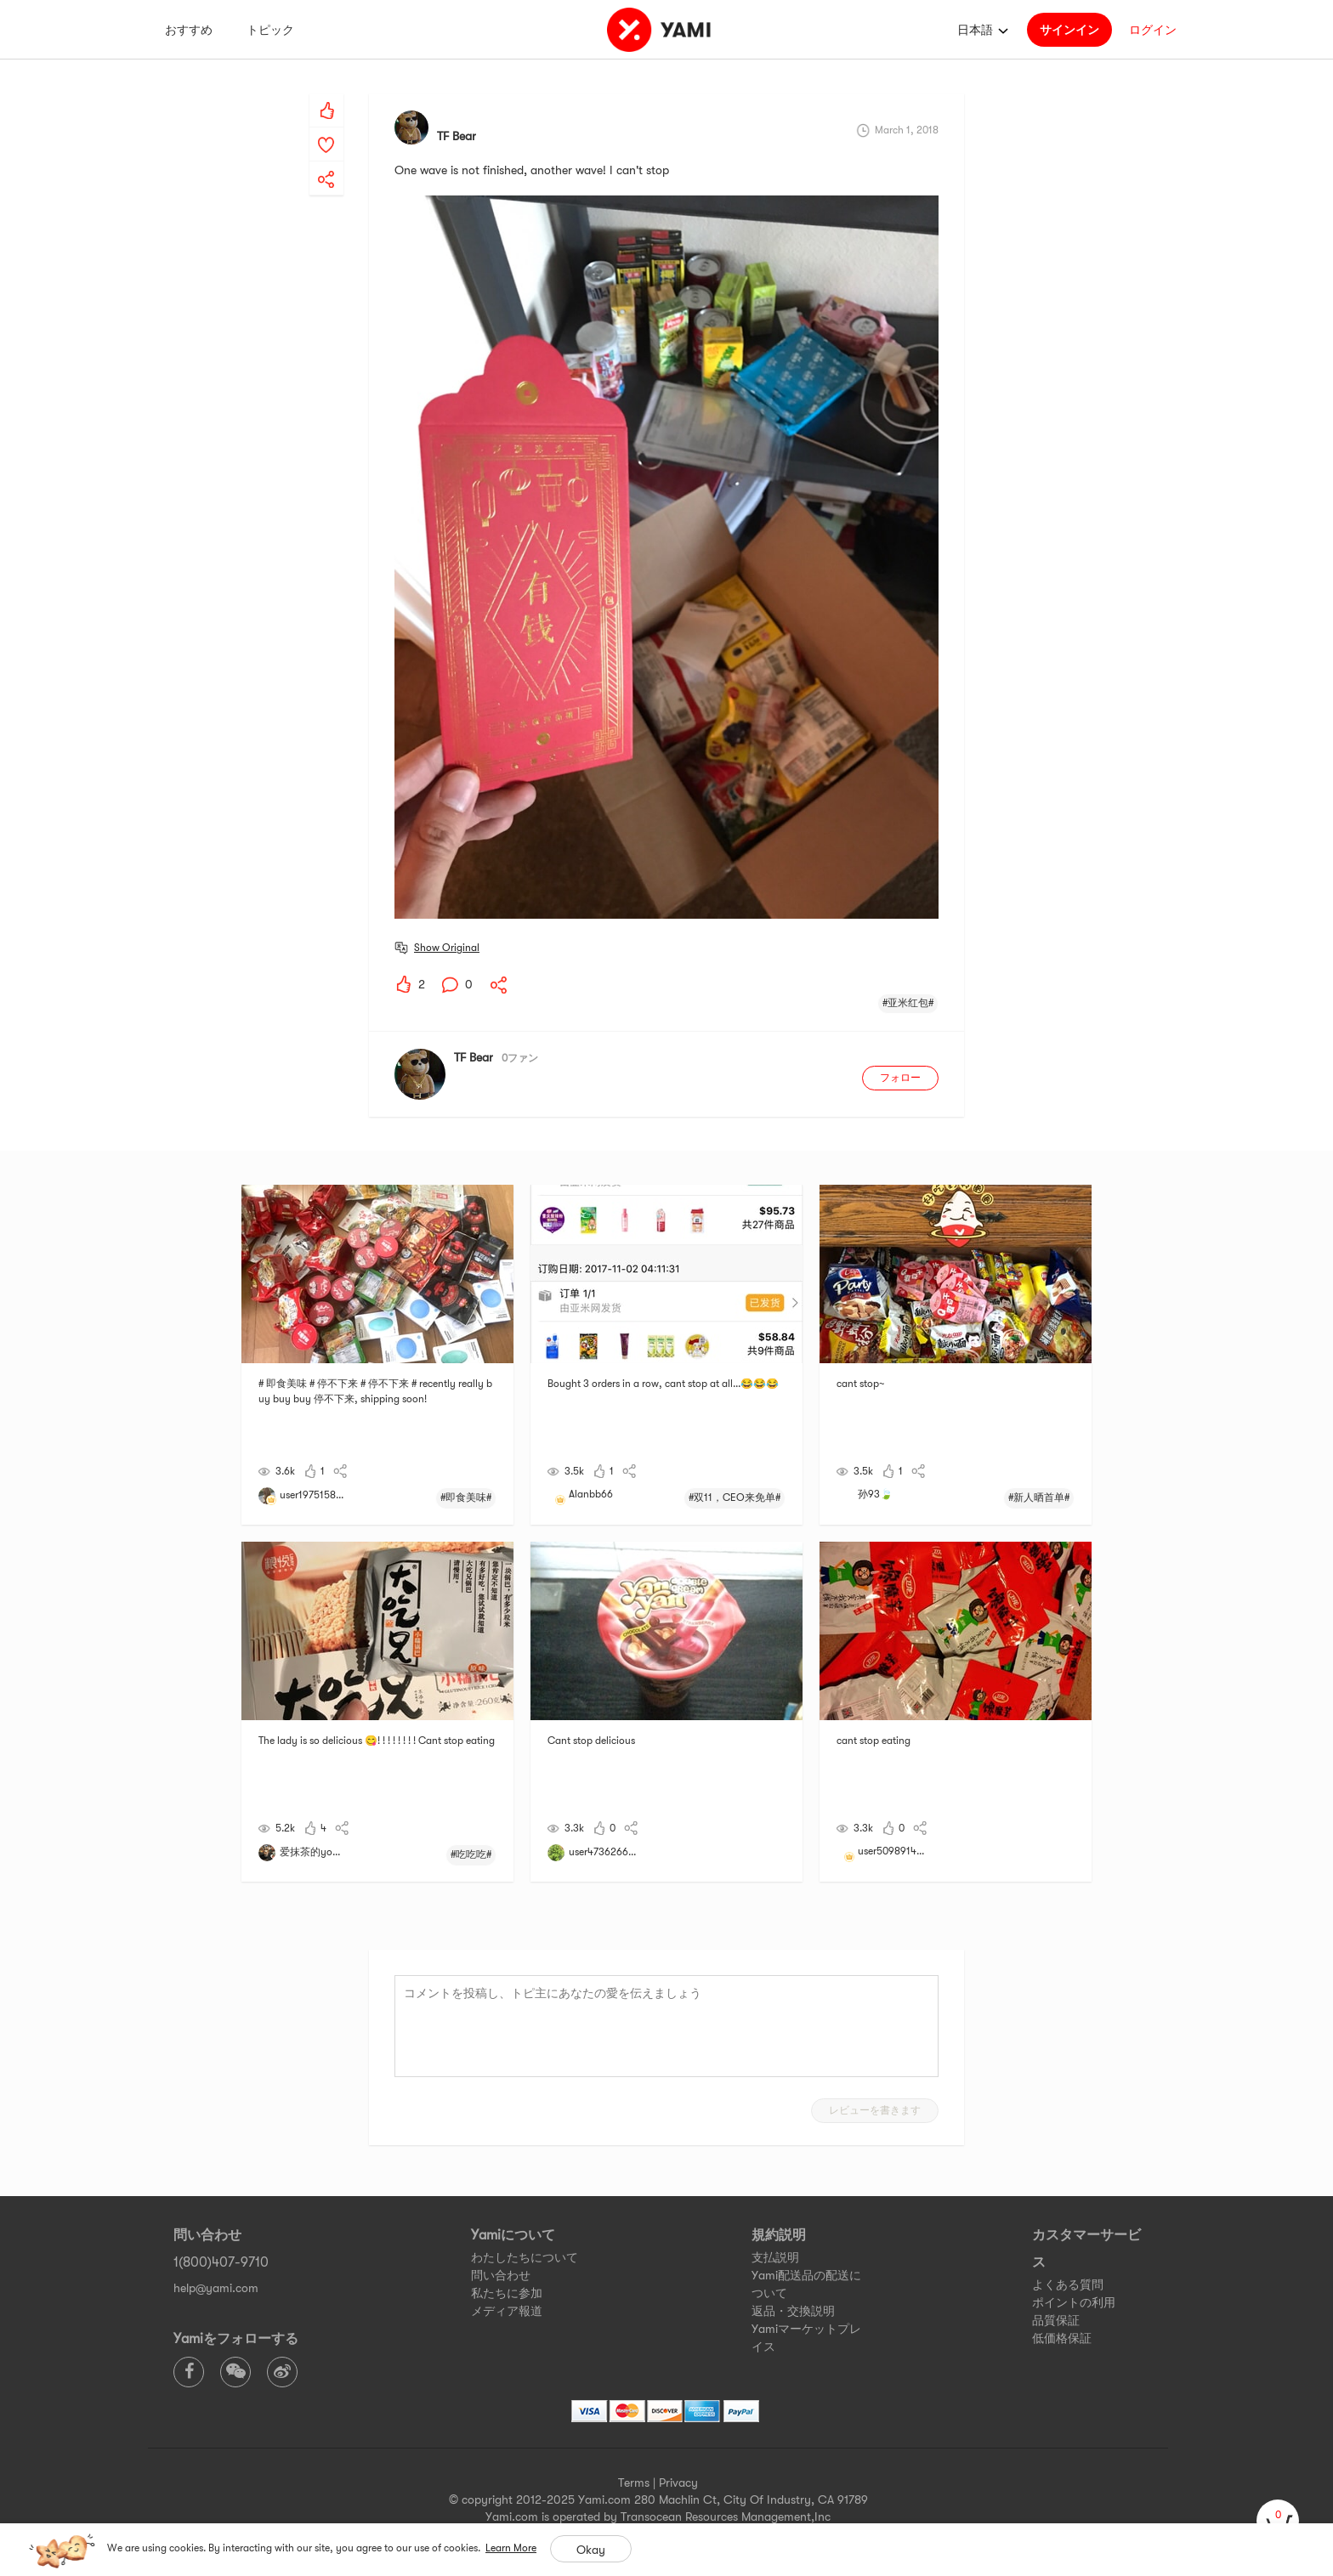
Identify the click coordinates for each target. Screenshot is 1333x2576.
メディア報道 (506, 2311)
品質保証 (1056, 2320)
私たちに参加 (506, 2293)
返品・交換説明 (793, 2311)
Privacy (678, 2482)
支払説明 (775, 2257)
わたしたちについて (524, 2257)
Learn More (510, 2548)
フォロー (900, 1078)
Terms (633, 2482)
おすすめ (189, 30)
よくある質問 (1067, 2284)
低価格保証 (1062, 2338)
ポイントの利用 (1073, 2302)
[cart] (1277, 2521)
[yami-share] (326, 162)
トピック (270, 30)
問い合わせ (500, 2275)
